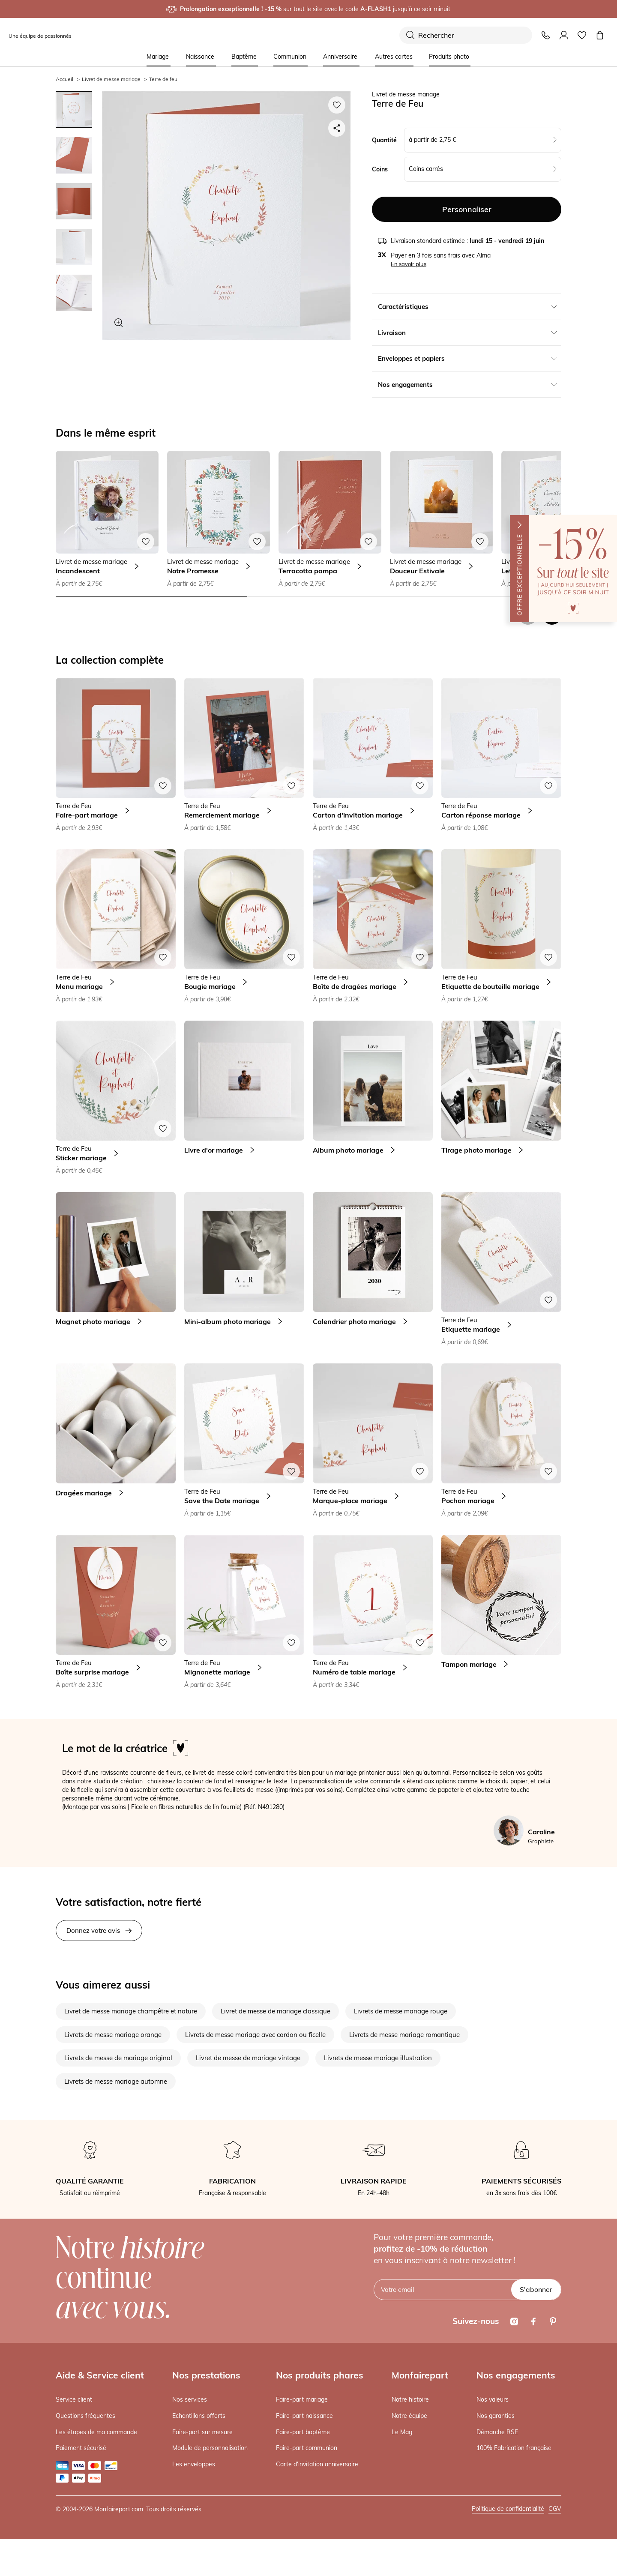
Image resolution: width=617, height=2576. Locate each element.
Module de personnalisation (210, 2448)
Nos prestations (206, 2375)
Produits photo (449, 56)
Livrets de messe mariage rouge (400, 2011)
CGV (554, 2509)
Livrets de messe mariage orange (113, 2035)
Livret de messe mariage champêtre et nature (130, 2011)
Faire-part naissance (304, 2416)
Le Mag (402, 2432)
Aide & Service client (100, 2375)
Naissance (200, 56)
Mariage (158, 56)
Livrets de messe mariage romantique (404, 2035)
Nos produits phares (319, 2375)
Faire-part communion (306, 2448)
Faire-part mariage (302, 2399)
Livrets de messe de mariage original (118, 2058)
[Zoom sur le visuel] (118, 322)
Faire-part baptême (303, 2432)
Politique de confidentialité (508, 2509)
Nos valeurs (492, 2399)
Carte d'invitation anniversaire (317, 2464)
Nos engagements (515, 2375)
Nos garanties (495, 2416)
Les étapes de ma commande (96, 2432)
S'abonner (536, 2289)
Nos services (189, 2399)
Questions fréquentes (85, 2416)
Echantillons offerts (198, 2416)
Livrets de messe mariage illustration (378, 2058)
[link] (373, 1098)
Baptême (244, 56)
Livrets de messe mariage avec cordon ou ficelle (255, 2035)
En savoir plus (408, 264)
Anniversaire (340, 56)
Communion (289, 56)
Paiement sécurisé (81, 2448)
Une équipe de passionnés (40, 36)
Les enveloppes (193, 2464)
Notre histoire (410, 2399)
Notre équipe (409, 2416)
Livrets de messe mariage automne (115, 2081)
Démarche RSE (497, 2432)
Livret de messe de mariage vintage (248, 2058)
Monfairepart (420, 2375)
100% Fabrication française (513, 2448)
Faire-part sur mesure (202, 2432)
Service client (74, 2399)
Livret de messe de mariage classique (275, 2011)
